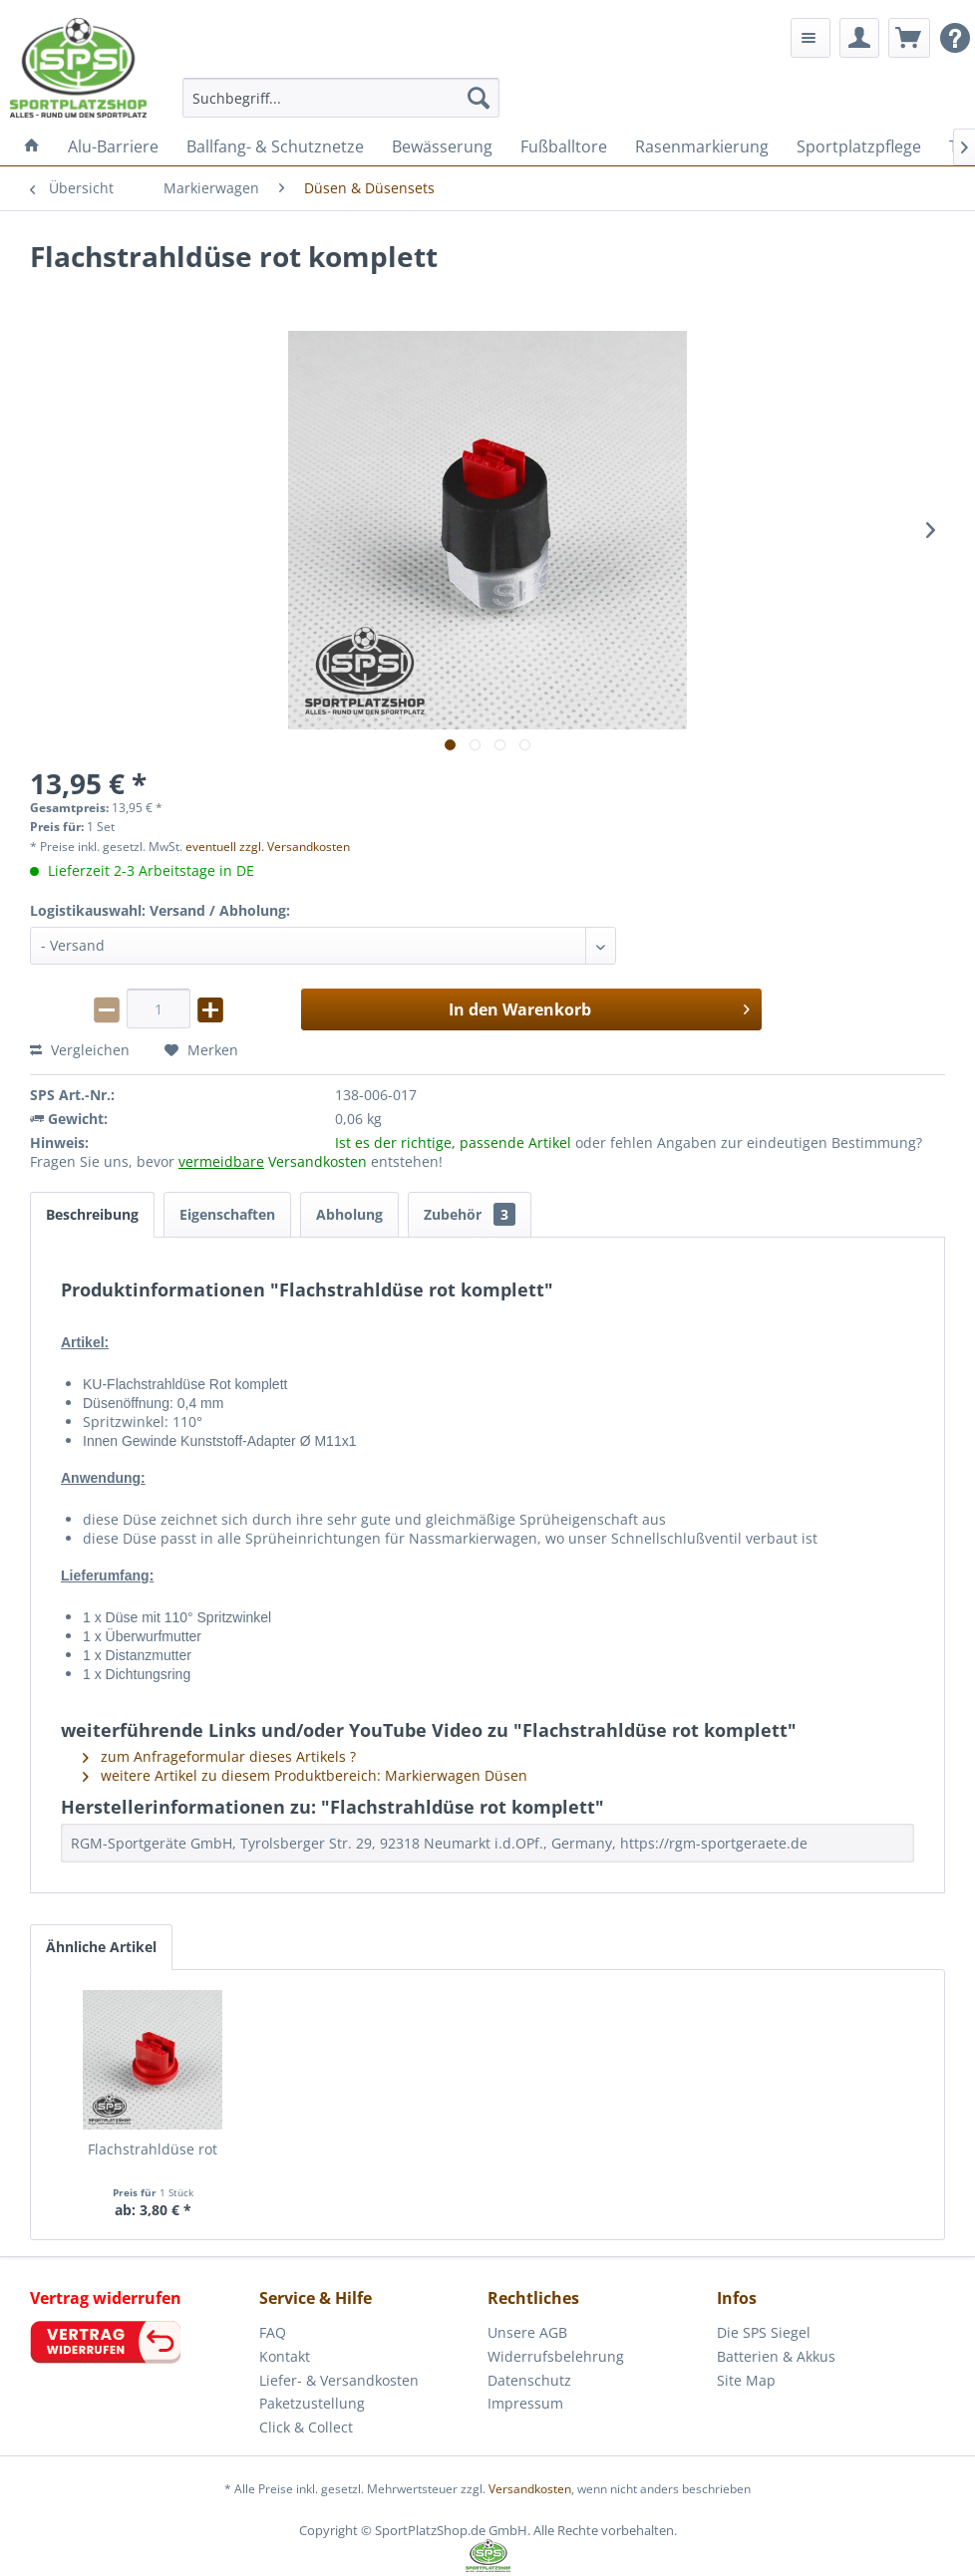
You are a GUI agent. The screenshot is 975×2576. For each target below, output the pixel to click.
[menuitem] (340, 98)
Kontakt (284, 2356)
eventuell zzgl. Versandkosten (267, 846)
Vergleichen (80, 1049)
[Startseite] (32, 146)
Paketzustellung (312, 2403)
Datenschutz (529, 2380)
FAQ (272, 2332)
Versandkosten (529, 2488)
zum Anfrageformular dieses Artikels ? (219, 1756)
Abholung (349, 1214)
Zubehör (469, 1214)
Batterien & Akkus (776, 2356)
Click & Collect (306, 2427)
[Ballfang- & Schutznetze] (275, 146)
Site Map (746, 2380)
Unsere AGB (527, 2332)
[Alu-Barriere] (113, 146)
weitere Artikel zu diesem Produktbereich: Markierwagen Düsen (305, 1775)
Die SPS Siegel (764, 2332)
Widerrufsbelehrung (556, 2356)
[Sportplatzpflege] (859, 146)
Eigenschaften (227, 1214)
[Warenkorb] (909, 38)
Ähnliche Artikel (101, 1946)
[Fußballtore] (563, 146)
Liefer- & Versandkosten (339, 2380)
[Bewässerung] (442, 146)
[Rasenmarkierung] (702, 146)
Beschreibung (92, 1214)
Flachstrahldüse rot (152, 2149)
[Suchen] (478, 98)
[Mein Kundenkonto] (859, 38)
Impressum (525, 2403)
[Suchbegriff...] (340, 98)
